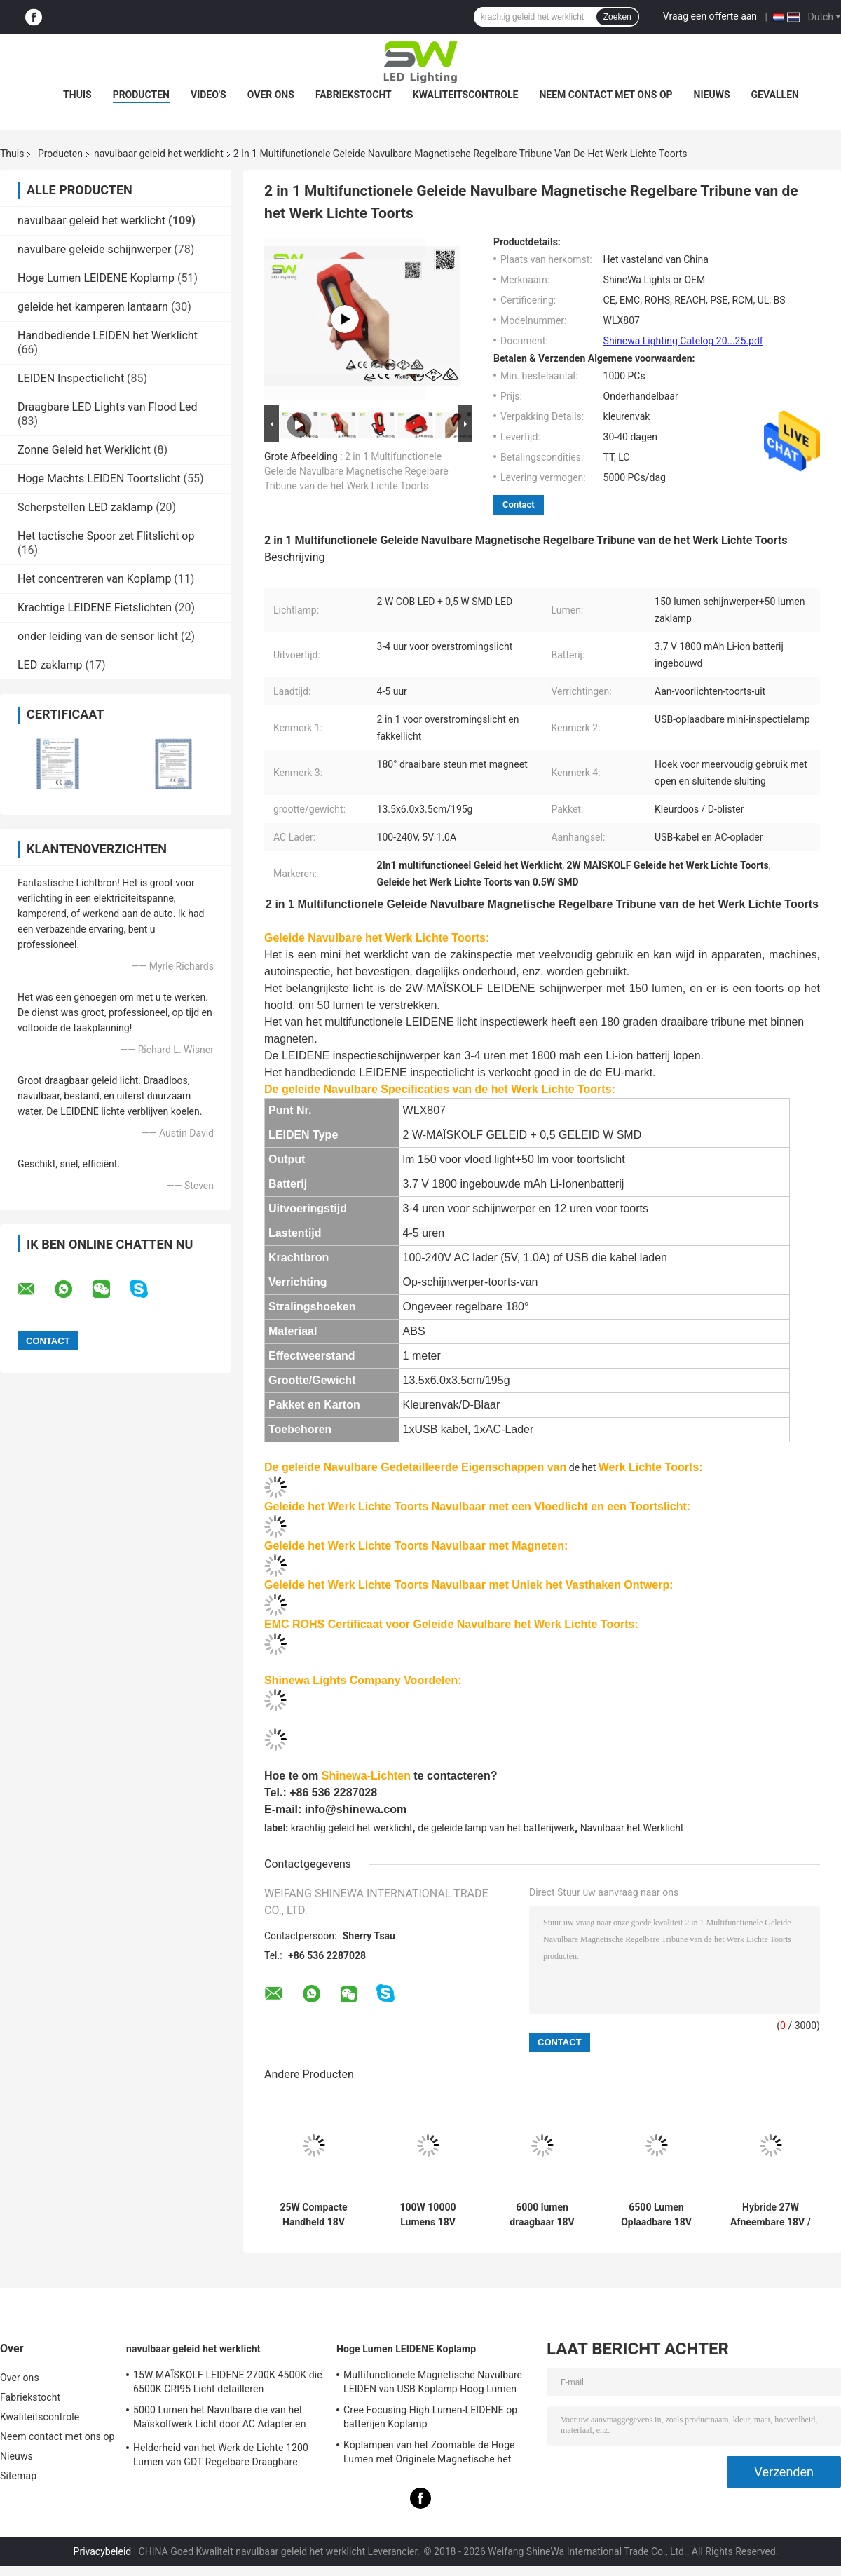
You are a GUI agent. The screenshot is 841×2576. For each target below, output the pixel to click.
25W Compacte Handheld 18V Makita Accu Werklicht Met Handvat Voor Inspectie (314, 2215)
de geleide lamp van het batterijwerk (496, 1827)
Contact (518, 504)
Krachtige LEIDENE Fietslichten (95, 607)
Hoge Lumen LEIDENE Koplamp (96, 278)
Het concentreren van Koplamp (94, 578)
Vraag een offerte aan (710, 16)
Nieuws (712, 94)
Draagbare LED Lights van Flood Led (108, 407)
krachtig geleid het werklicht (352, 1827)
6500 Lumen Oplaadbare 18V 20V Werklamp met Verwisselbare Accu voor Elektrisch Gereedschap (657, 2215)
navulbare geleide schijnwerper (94, 249)
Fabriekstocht (353, 94)
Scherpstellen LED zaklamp (85, 507)
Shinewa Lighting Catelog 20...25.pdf (683, 340)
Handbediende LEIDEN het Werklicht (108, 335)
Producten (141, 94)
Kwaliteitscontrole (466, 94)
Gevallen (775, 94)
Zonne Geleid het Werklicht (84, 449)
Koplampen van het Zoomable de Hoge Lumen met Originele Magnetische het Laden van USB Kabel (429, 2454)
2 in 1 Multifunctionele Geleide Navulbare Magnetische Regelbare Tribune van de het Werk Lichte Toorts (356, 471)
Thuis (77, 94)
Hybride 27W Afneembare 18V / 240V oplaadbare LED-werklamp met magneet (771, 2215)
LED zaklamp (50, 665)
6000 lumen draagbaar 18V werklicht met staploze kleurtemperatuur (542, 2215)
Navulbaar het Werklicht (632, 1827)
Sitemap (18, 2475)
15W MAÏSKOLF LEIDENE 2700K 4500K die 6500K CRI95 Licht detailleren (227, 2381)
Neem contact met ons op (605, 94)
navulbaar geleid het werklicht (159, 153)
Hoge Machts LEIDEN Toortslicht (99, 478)
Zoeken (617, 17)
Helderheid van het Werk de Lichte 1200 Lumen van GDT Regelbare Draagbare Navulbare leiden (220, 2457)
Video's (208, 94)
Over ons (270, 94)
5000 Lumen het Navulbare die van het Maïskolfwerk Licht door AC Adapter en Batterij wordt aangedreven (219, 2419)
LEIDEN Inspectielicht (71, 378)
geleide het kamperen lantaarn (93, 306)
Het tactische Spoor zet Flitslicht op (106, 536)
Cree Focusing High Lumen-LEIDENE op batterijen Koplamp (430, 2416)
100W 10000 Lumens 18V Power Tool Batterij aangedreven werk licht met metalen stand (428, 2215)
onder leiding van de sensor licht (98, 636)
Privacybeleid (103, 2551)
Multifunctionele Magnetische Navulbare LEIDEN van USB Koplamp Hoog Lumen (432, 2381)
